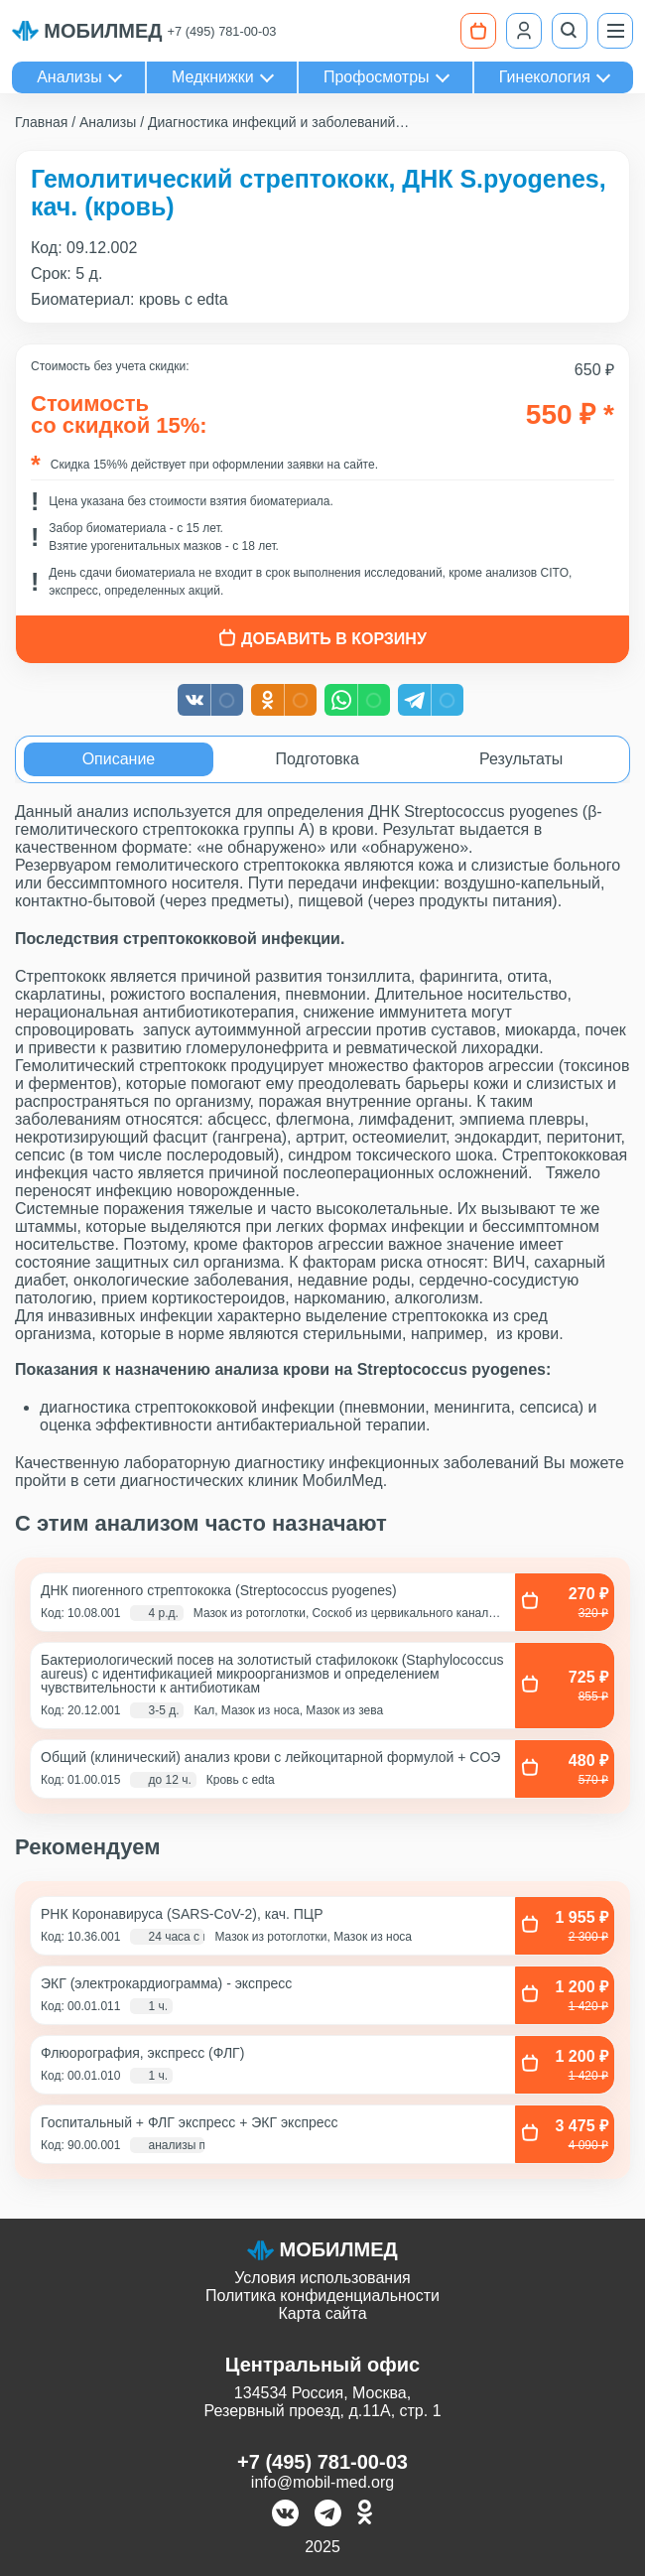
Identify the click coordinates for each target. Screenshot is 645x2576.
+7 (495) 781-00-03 (222, 31)
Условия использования (322, 2277)
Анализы (69, 76)
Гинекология (544, 76)
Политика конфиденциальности (322, 2295)
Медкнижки (213, 76)
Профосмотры (376, 76)
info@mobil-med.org (322, 2482)
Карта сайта (322, 2313)
